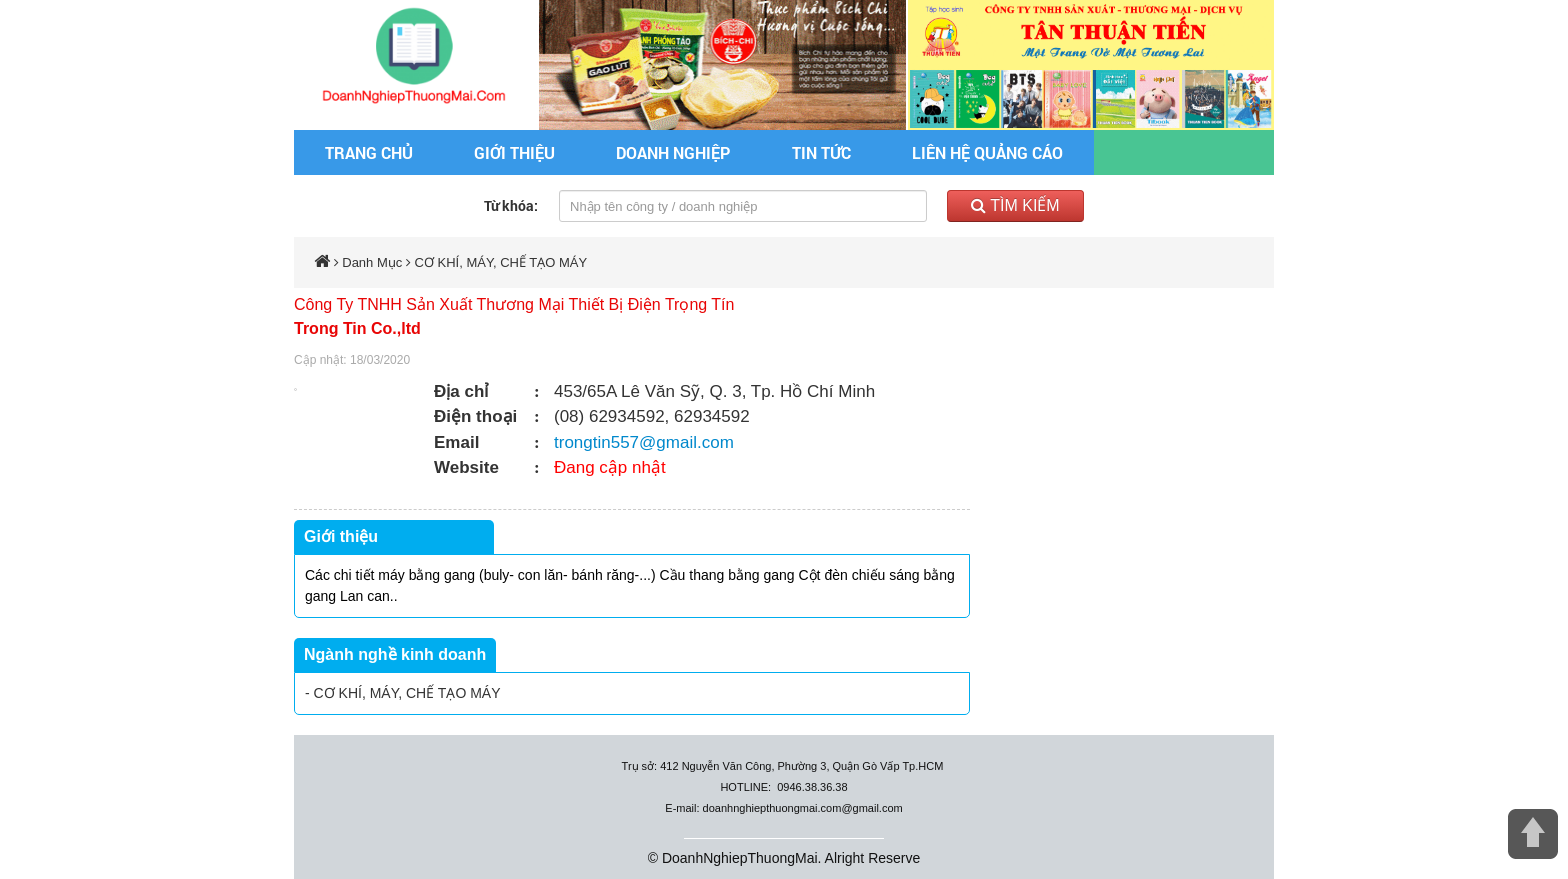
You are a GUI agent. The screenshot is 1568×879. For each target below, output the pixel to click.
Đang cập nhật (610, 467)
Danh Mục (372, 262)
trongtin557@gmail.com (644, 442)
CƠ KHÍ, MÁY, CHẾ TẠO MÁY (501, 262)
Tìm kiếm (1015, 205)
